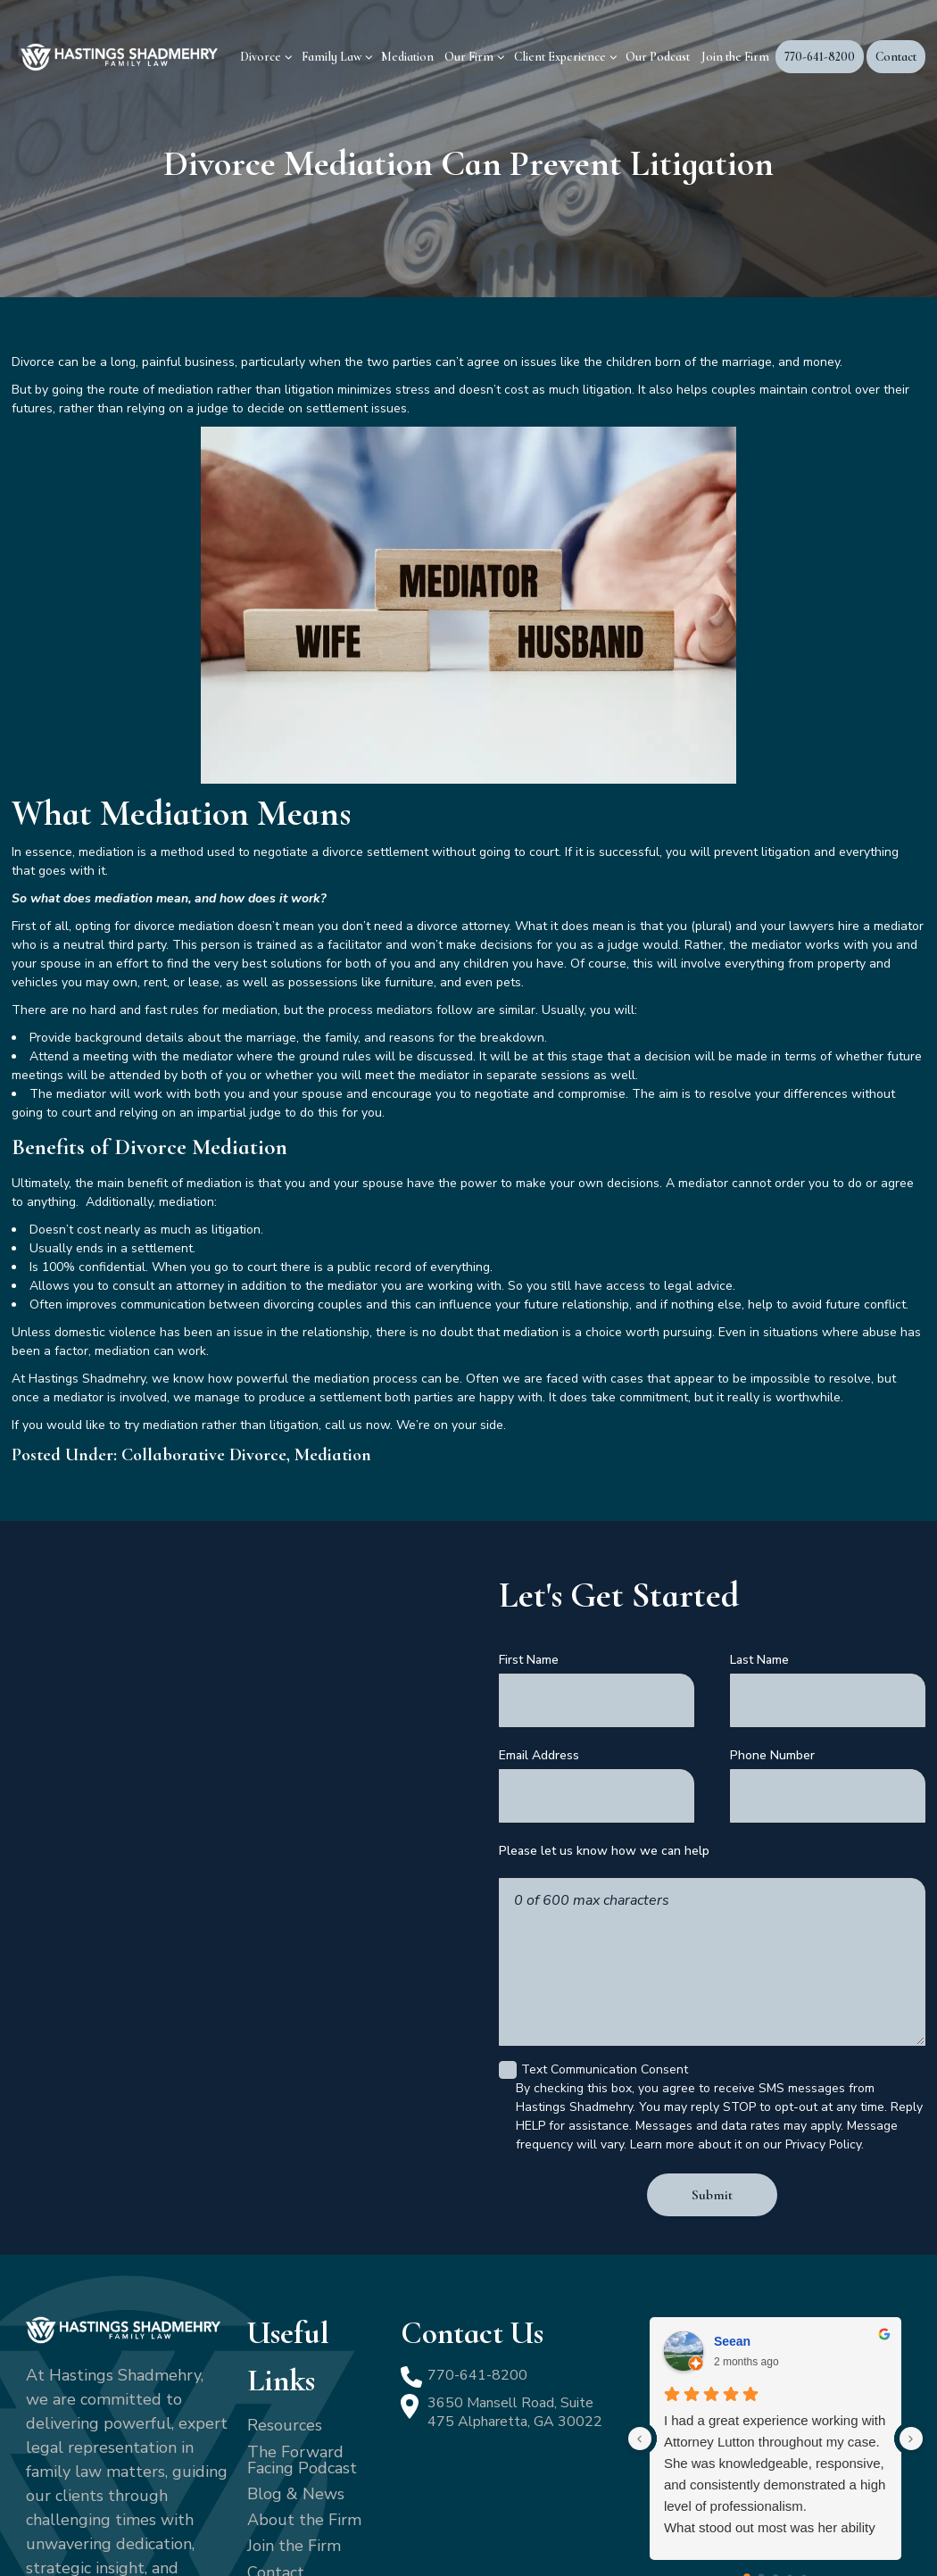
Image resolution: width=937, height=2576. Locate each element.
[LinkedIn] (57, 2498)
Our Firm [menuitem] (468, 56)
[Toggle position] (840, 2005)
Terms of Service (538, 2533)
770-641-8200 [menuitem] (819, 56)
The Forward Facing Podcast (302, 2330)
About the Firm (304, 2390)
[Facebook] (34, 2498)
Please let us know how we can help (604, 1810)
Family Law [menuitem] (331, 56)
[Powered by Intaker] (785, 2538)
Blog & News (295, 2364)
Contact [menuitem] (895, 56)
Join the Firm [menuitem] (735, 56)
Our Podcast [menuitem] (658, 56)
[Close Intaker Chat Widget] (878, 2005)
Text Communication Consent (598, 1953)
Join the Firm (294, 2416)
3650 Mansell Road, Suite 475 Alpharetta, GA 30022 (508, 2297)
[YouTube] (82, 2498)
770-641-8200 (482, 2246)
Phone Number (772, 1734)
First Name (529, 1659)
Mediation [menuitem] (407, 56)
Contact (275, 2443)
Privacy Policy (434, 2533)
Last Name (759, 1659)
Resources (284, 2296)
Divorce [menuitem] (260, 56)
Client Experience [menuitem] (560, 56)
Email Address (539, 1734)
